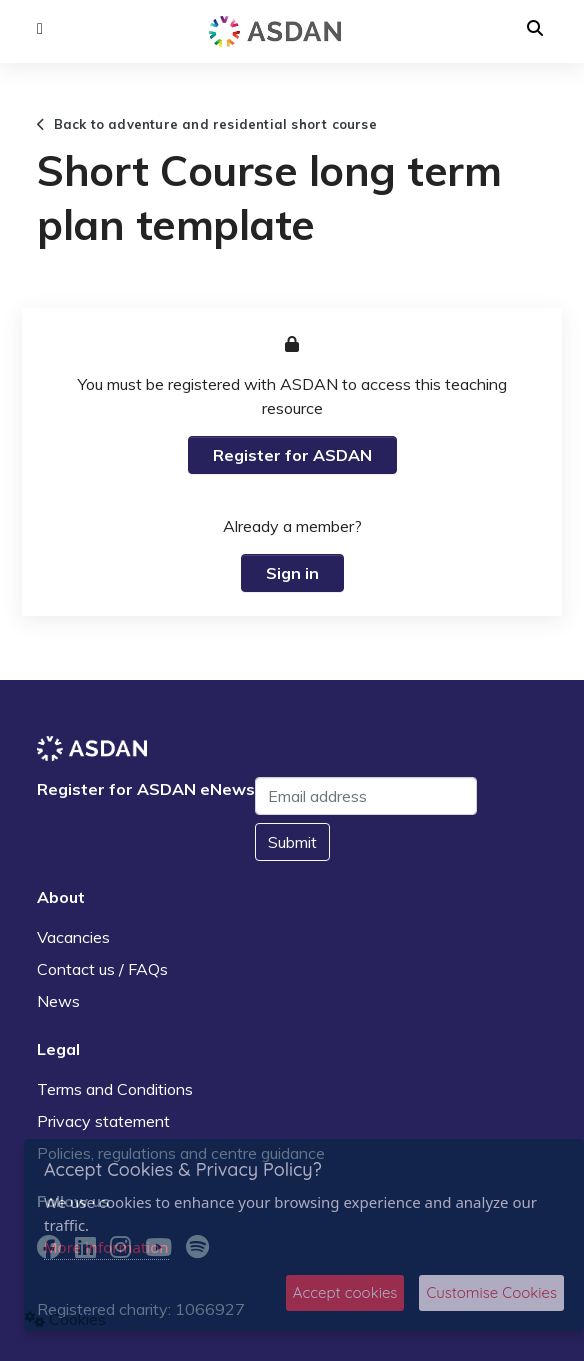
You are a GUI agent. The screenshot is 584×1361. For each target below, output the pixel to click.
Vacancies (73, 937)
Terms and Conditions (115, 1089)
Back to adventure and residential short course (207, 124)
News (58, 1001)
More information (106, 1247)
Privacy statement (103, 1121)
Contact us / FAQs (102, 969)
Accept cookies (345, 1292)
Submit (292, 842)
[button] (40, 29)
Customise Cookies (491, 1292)
